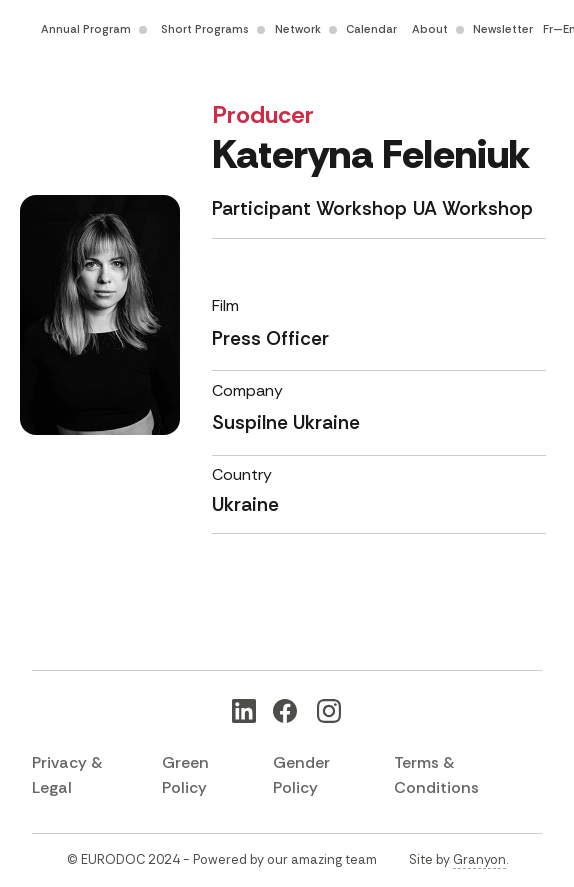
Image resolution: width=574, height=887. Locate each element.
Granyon (479, 859)
